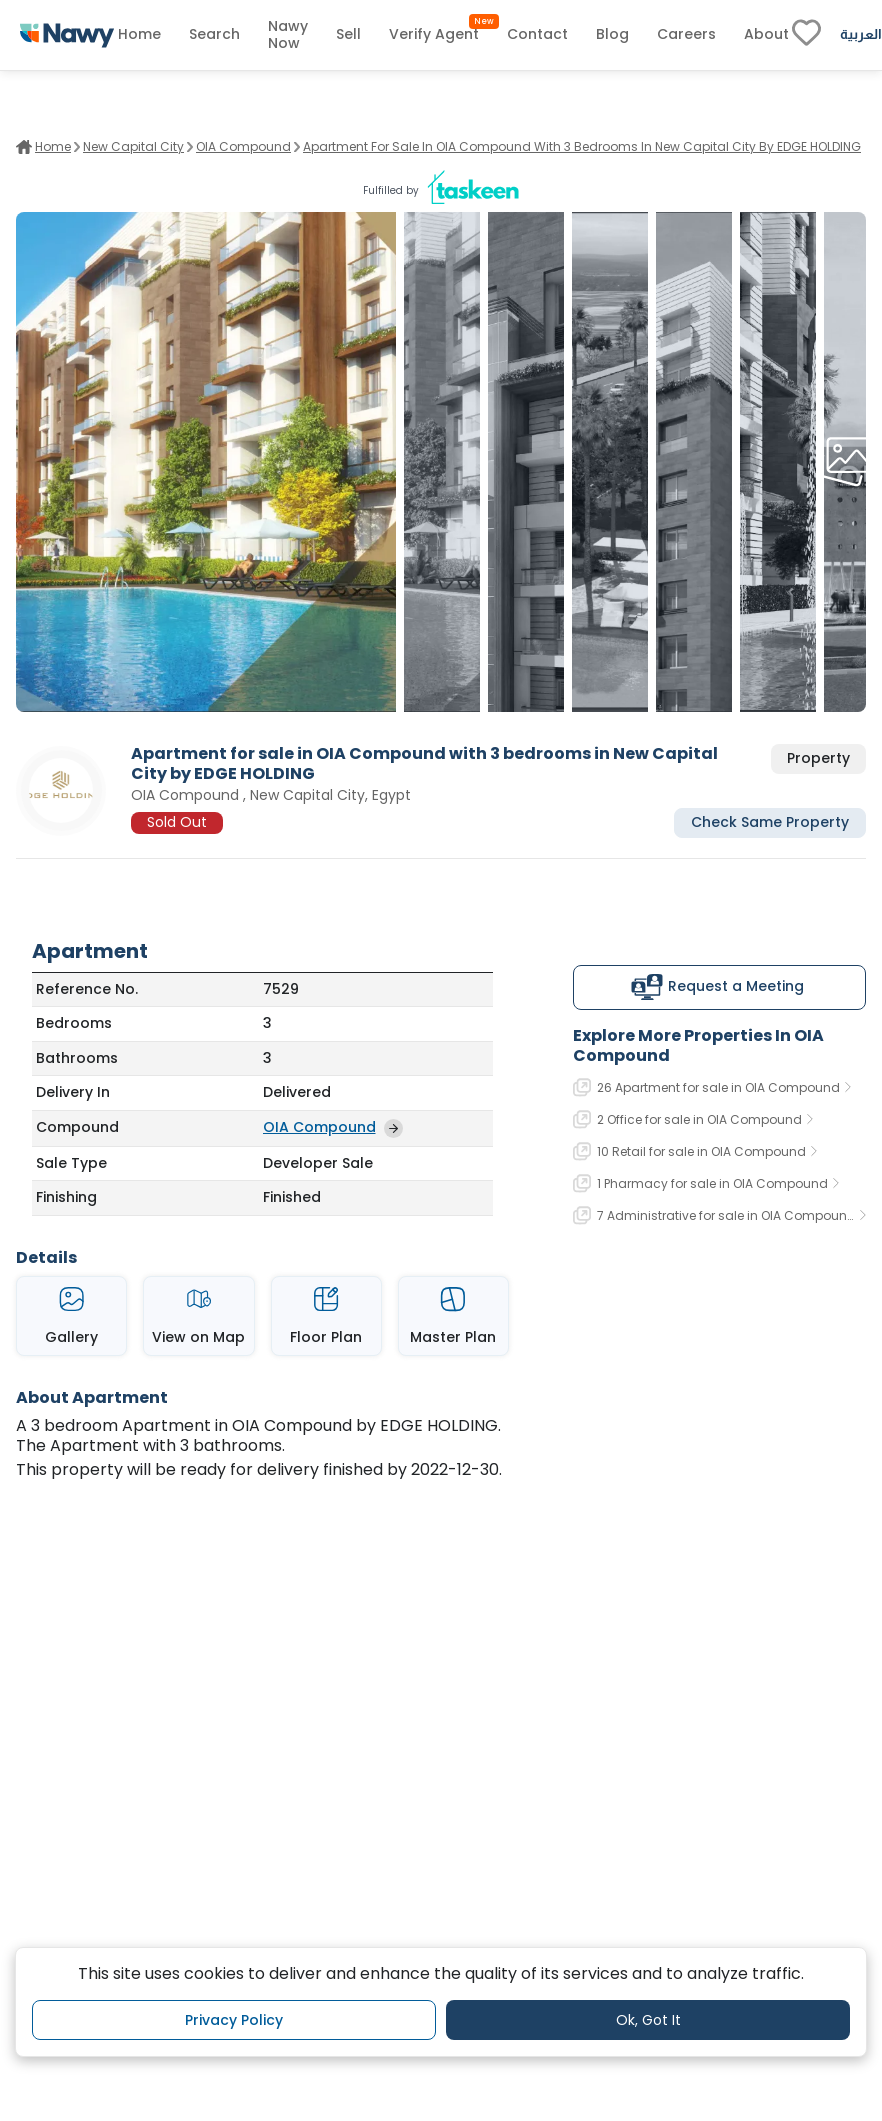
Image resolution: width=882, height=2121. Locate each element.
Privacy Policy (234, 2020)
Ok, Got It (648, 2020)
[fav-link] (806, 35)
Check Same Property (770, 822)
